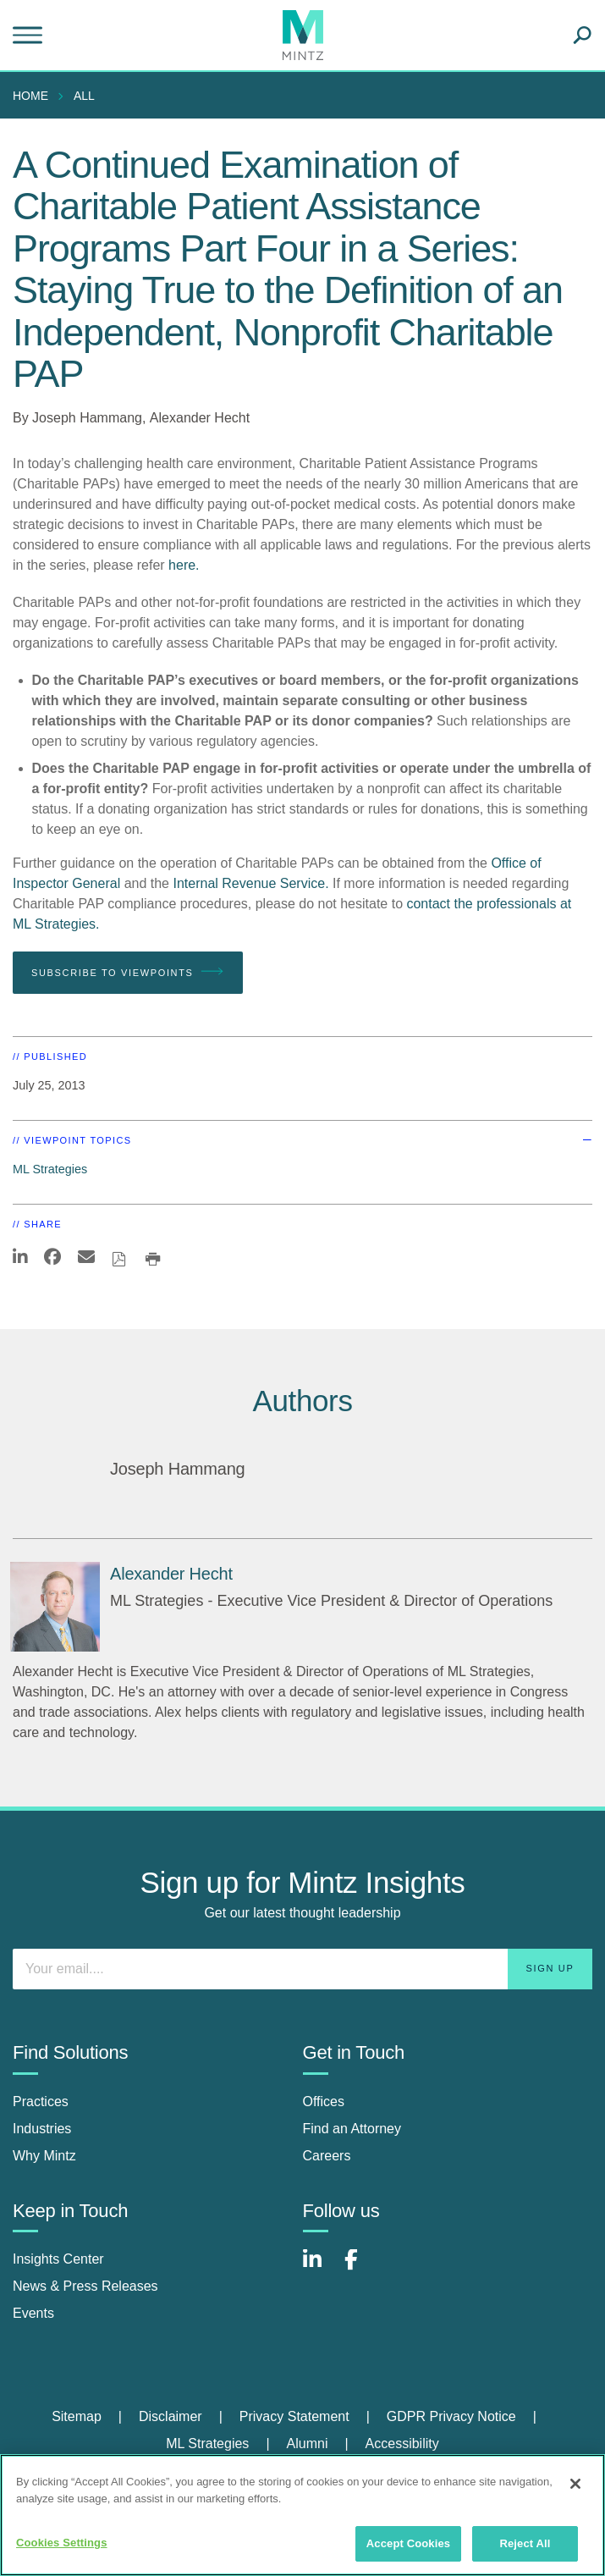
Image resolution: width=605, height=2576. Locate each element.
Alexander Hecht (200, 418)
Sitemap (77, 2416)
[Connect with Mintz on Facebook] (361, 2268)
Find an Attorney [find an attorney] (352, 2128)
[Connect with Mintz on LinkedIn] (320, 2268)
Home (30, 95)
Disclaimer (170, 2416)
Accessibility (402, 2443)
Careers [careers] (327, 2156)
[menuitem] (35, 95)
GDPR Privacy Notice (451, 2416)
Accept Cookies (408, 2543)
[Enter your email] (302, 1969)
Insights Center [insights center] (58, 2259)
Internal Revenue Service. (250, 883)
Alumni (307, 2443)
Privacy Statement (294, 2416)
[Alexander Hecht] (55, 1606)
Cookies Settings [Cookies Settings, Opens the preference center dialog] (61, 2542)
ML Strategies (50, 1169)
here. (183, 565)
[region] (302, 2515)
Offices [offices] (324, 2101)
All (84, 95)
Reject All (524, 2543)
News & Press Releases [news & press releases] (85, 2286)
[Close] (575, 2483)
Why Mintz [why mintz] (44, 2156)
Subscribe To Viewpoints (127, 972)
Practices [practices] (41, 2101)
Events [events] (33, 2313)
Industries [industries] (42, 2128)
